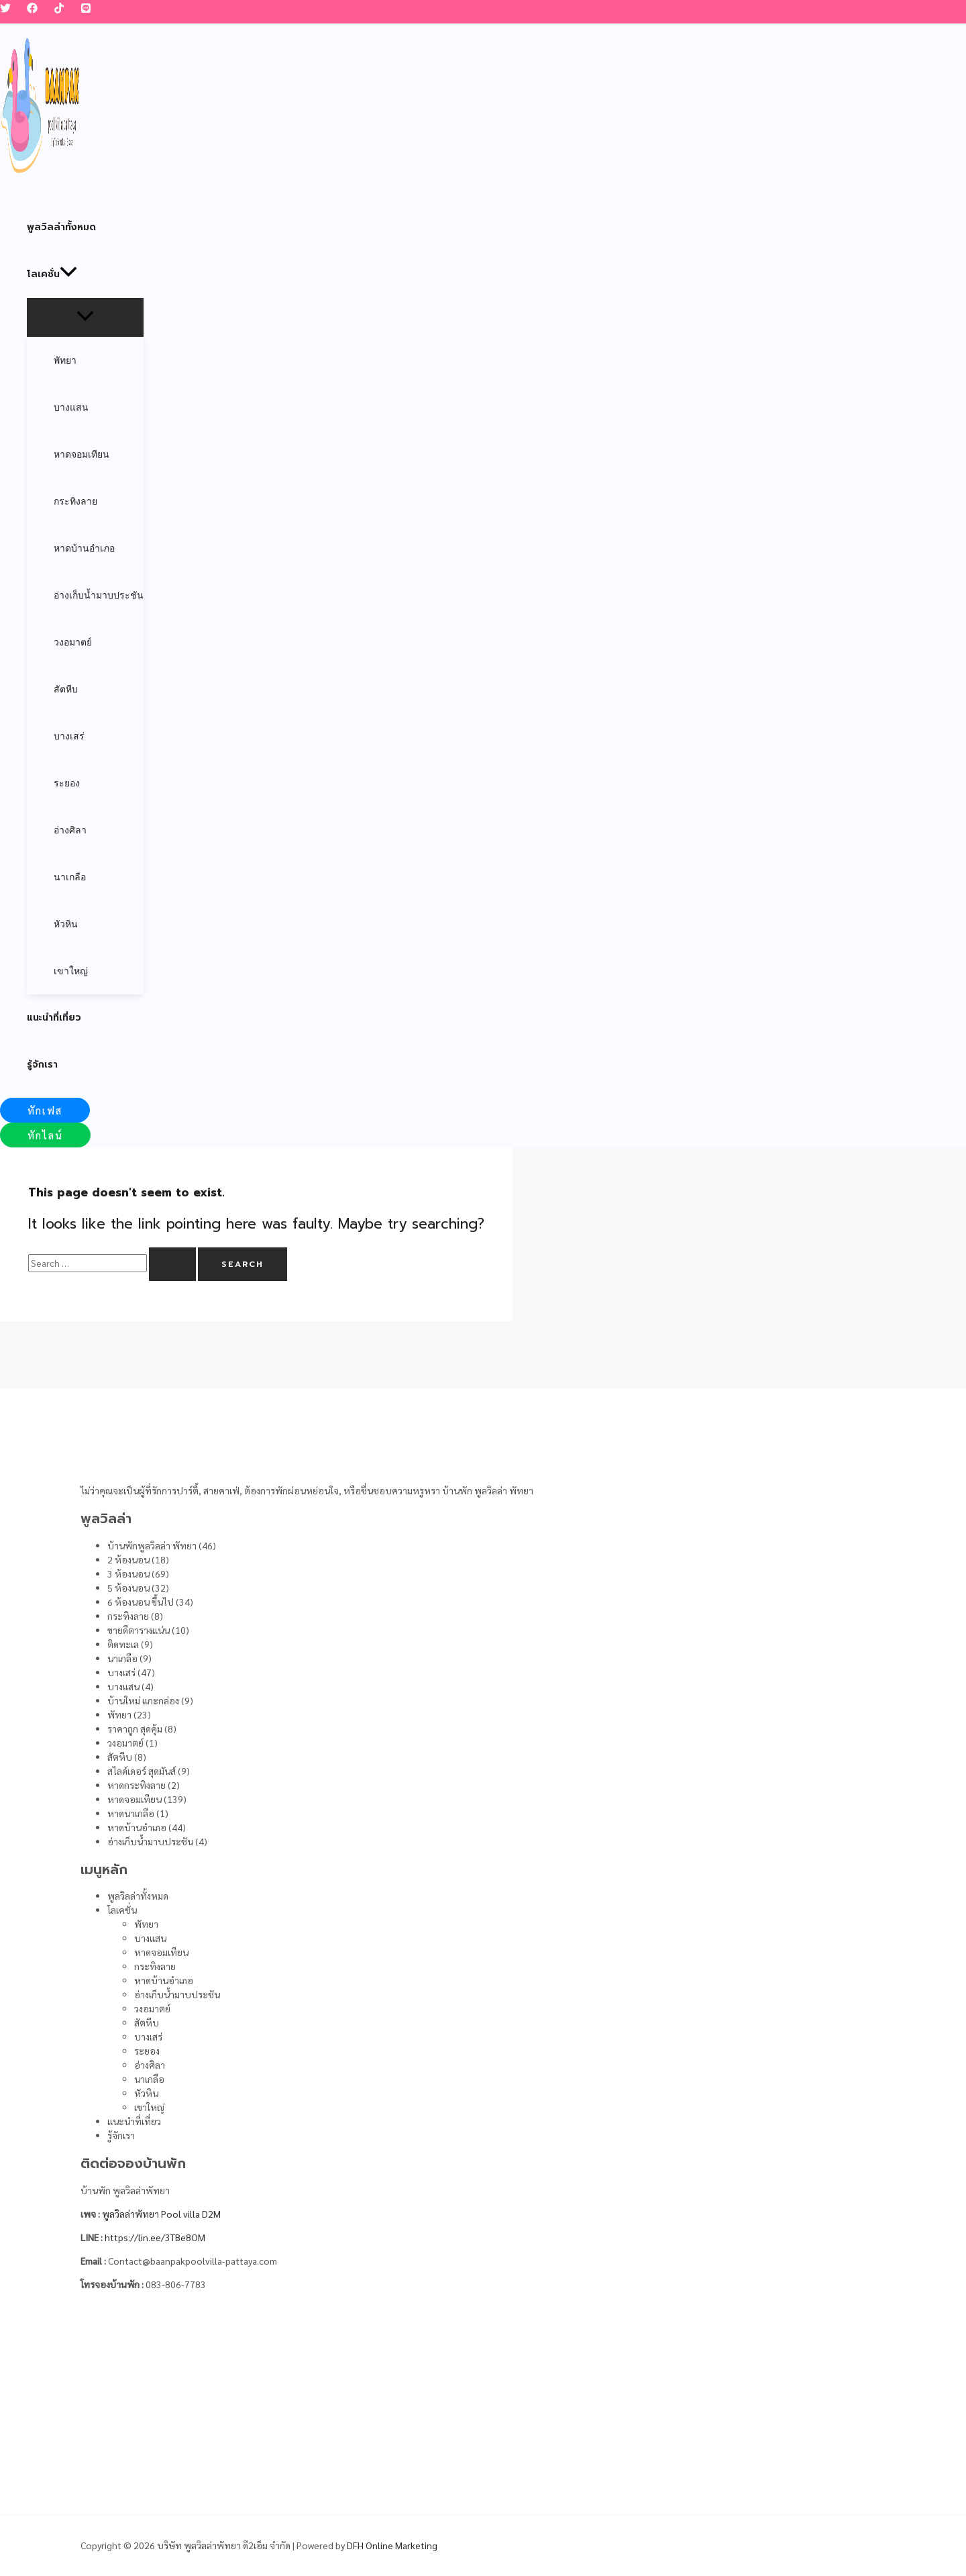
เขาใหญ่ (149, 2107)
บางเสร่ (148, 2036)
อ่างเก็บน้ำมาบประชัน (177, 1994)
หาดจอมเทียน (161, 1952)
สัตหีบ (146, 2022)
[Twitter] (5, 9)
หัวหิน (146, 2093)
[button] (45, 1110)
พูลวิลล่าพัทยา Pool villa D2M (161, 2214)
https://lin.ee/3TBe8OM (155, 2237)
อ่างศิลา (149, 2065)
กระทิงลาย (155, 1966)
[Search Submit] (172, 1264)
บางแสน (150, 1938)
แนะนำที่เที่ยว (134, 2121)
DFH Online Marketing (392, 2545)
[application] (68, 274)
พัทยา (146, 1924)
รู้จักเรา (121, 2135)
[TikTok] (59, 9)
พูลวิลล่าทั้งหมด (137, 1896)
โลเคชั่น (122, 1910)
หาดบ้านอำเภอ (163, 1980)
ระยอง (147, 2051)
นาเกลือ (149, 2079)
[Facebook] (32, 9)
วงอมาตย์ (152, 2008)
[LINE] (85, 9)
